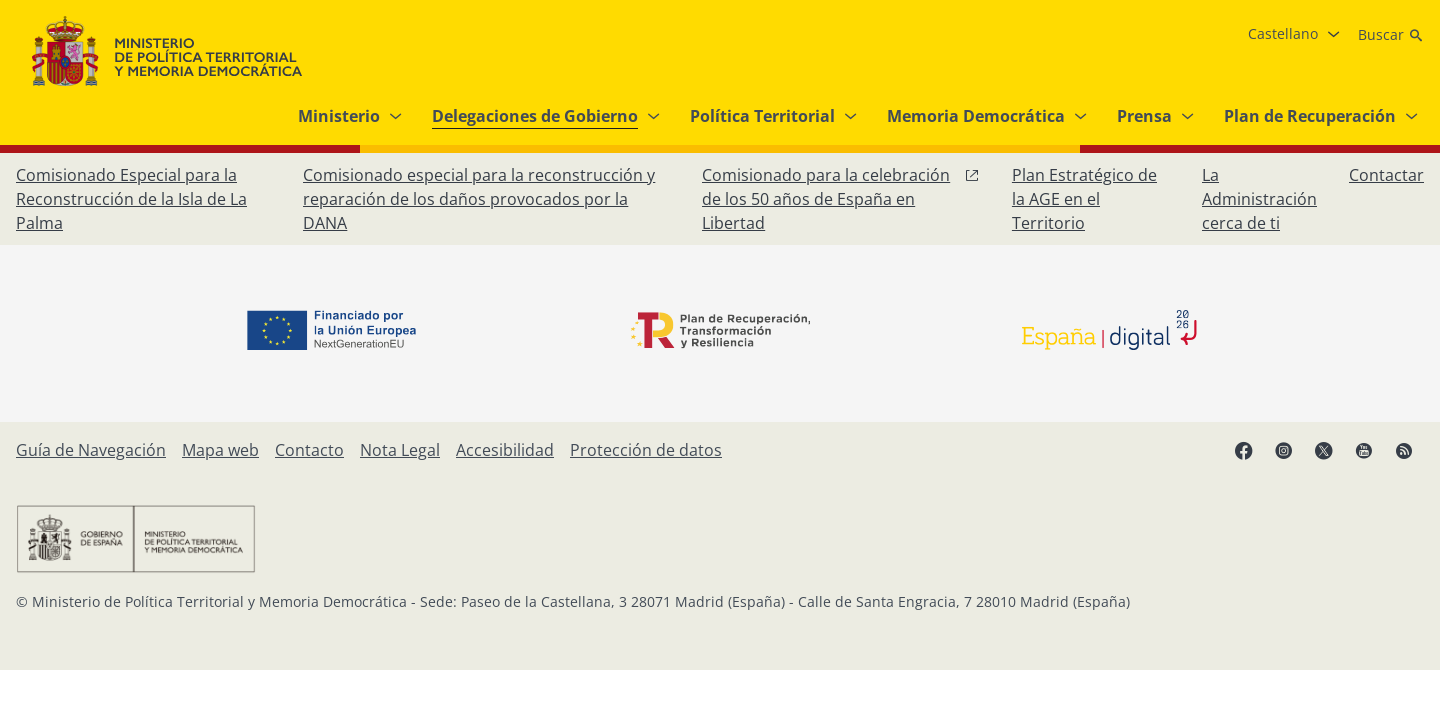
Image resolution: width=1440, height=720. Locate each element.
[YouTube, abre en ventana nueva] (1364, 450)
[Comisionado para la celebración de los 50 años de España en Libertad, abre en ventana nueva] (841, 199)
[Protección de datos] (646, 450)
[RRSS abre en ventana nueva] (1404, 450)
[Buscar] (1391, 35)
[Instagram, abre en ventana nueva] (1284, 450)
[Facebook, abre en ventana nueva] (1244, 450)
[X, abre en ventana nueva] (1324, 450)
